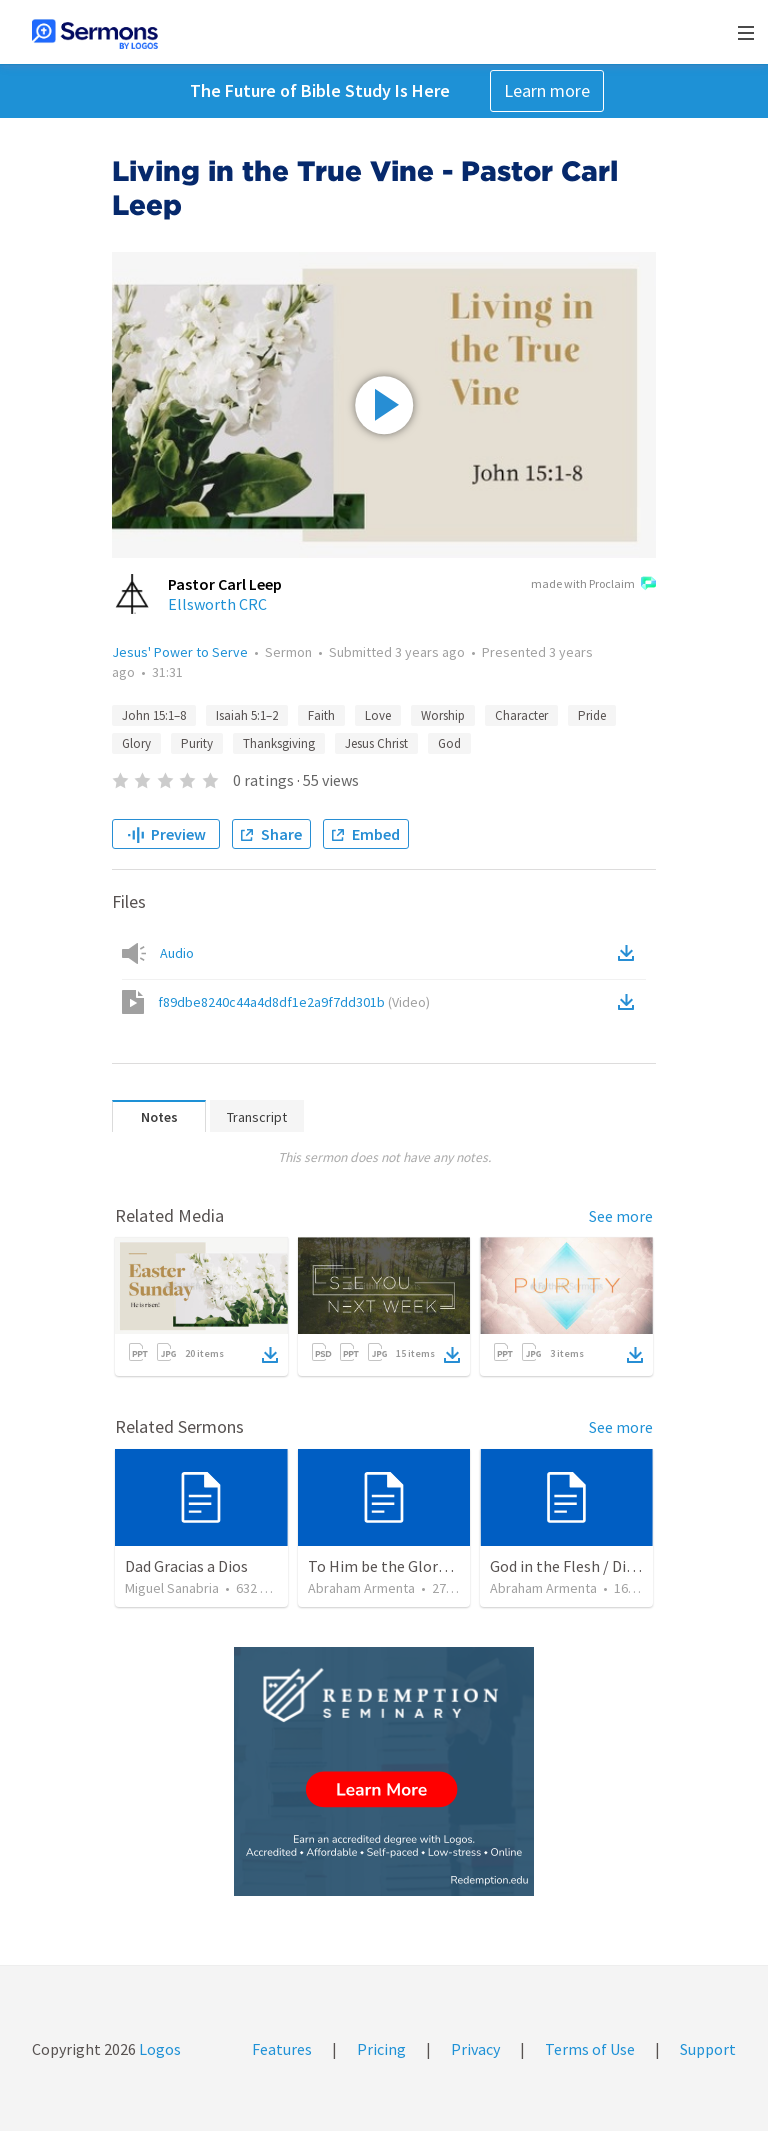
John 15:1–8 (154, 715)
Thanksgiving (279, 743)
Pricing (381, 2049)
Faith (321, 715)
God (449, 743)
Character (521, 715)
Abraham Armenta (361, 1588)
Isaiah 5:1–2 (247, 715)
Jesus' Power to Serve (180, 652)
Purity (197, 743)
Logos (158, 2049)
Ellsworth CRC (217, 604)
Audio (177, 953)
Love (378, 715)
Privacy (475, 2049)
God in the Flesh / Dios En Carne (598, 1566)
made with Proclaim (593, 585)
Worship (443, 715)
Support (708, 2049)
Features (282, 2049)
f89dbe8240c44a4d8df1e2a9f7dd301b (294, 1002)
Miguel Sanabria (172, 1588)
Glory (136, 743)
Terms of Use (590, 2049)
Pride (592, 715)
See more (621, 1216)
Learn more (547, 90)
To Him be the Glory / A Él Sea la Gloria (439, 1566)
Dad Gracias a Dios (186, 1566)
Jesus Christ (376, 743)
